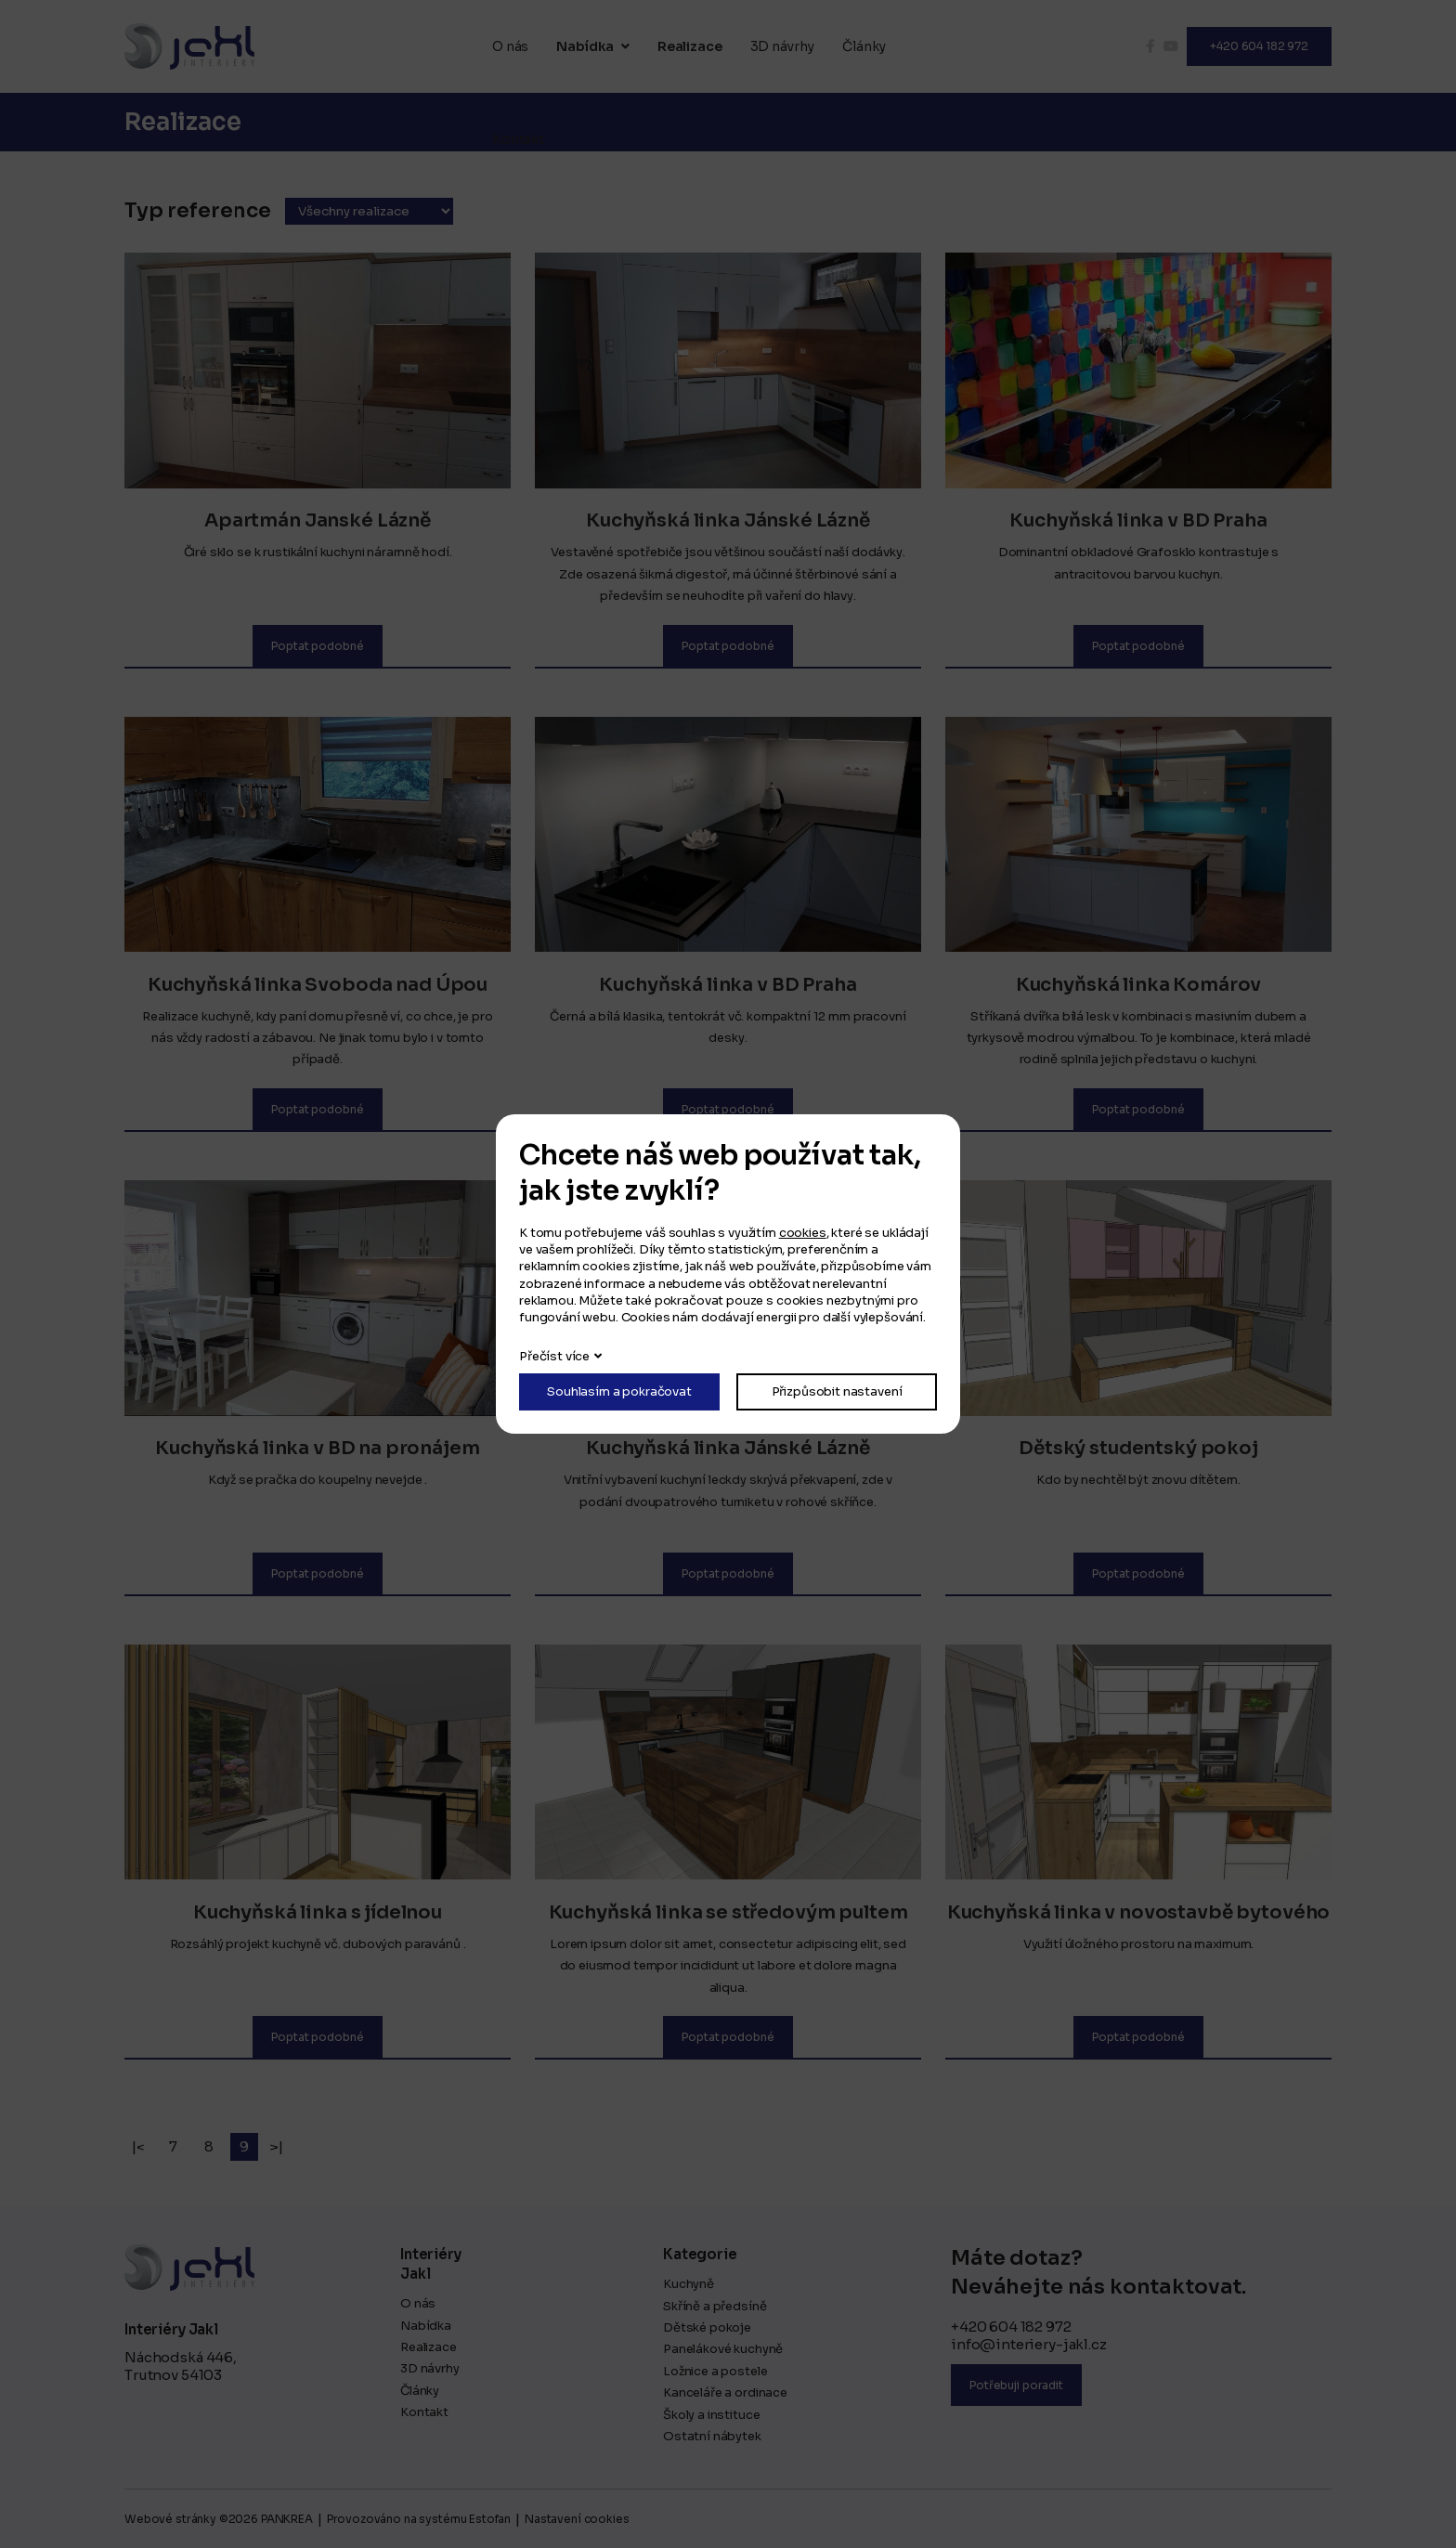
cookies (802, 1233)
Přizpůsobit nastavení (837, 1391)
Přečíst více (554, 1356)
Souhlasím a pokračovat (619, 1391)
